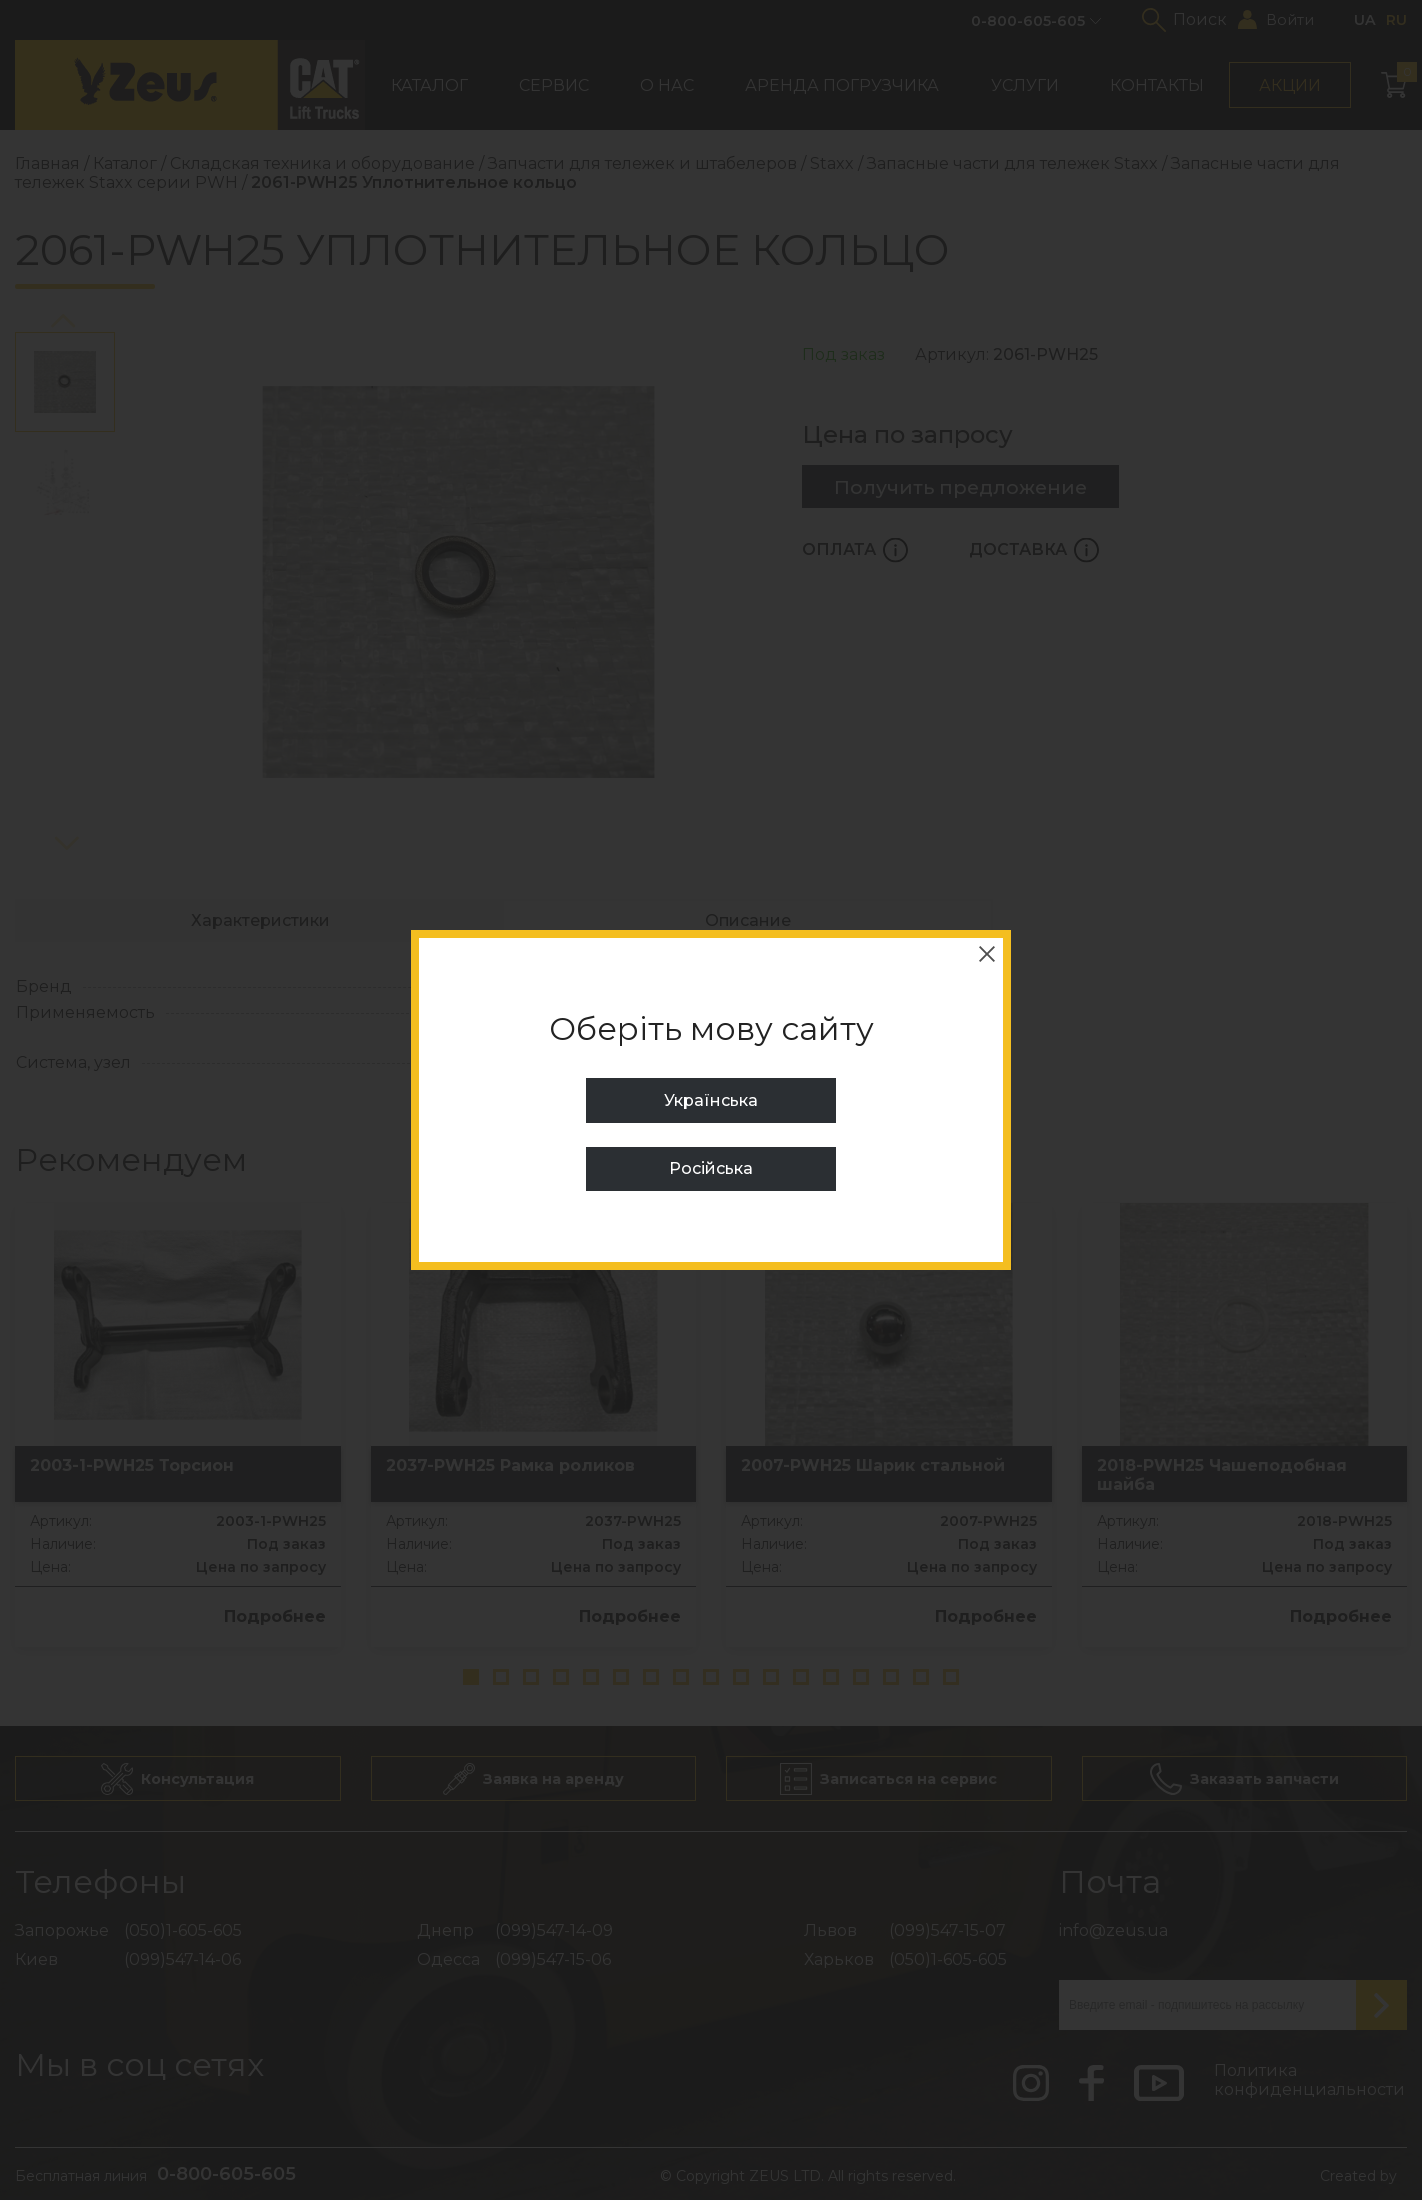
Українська (711, 1100)
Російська (711, 1168)
